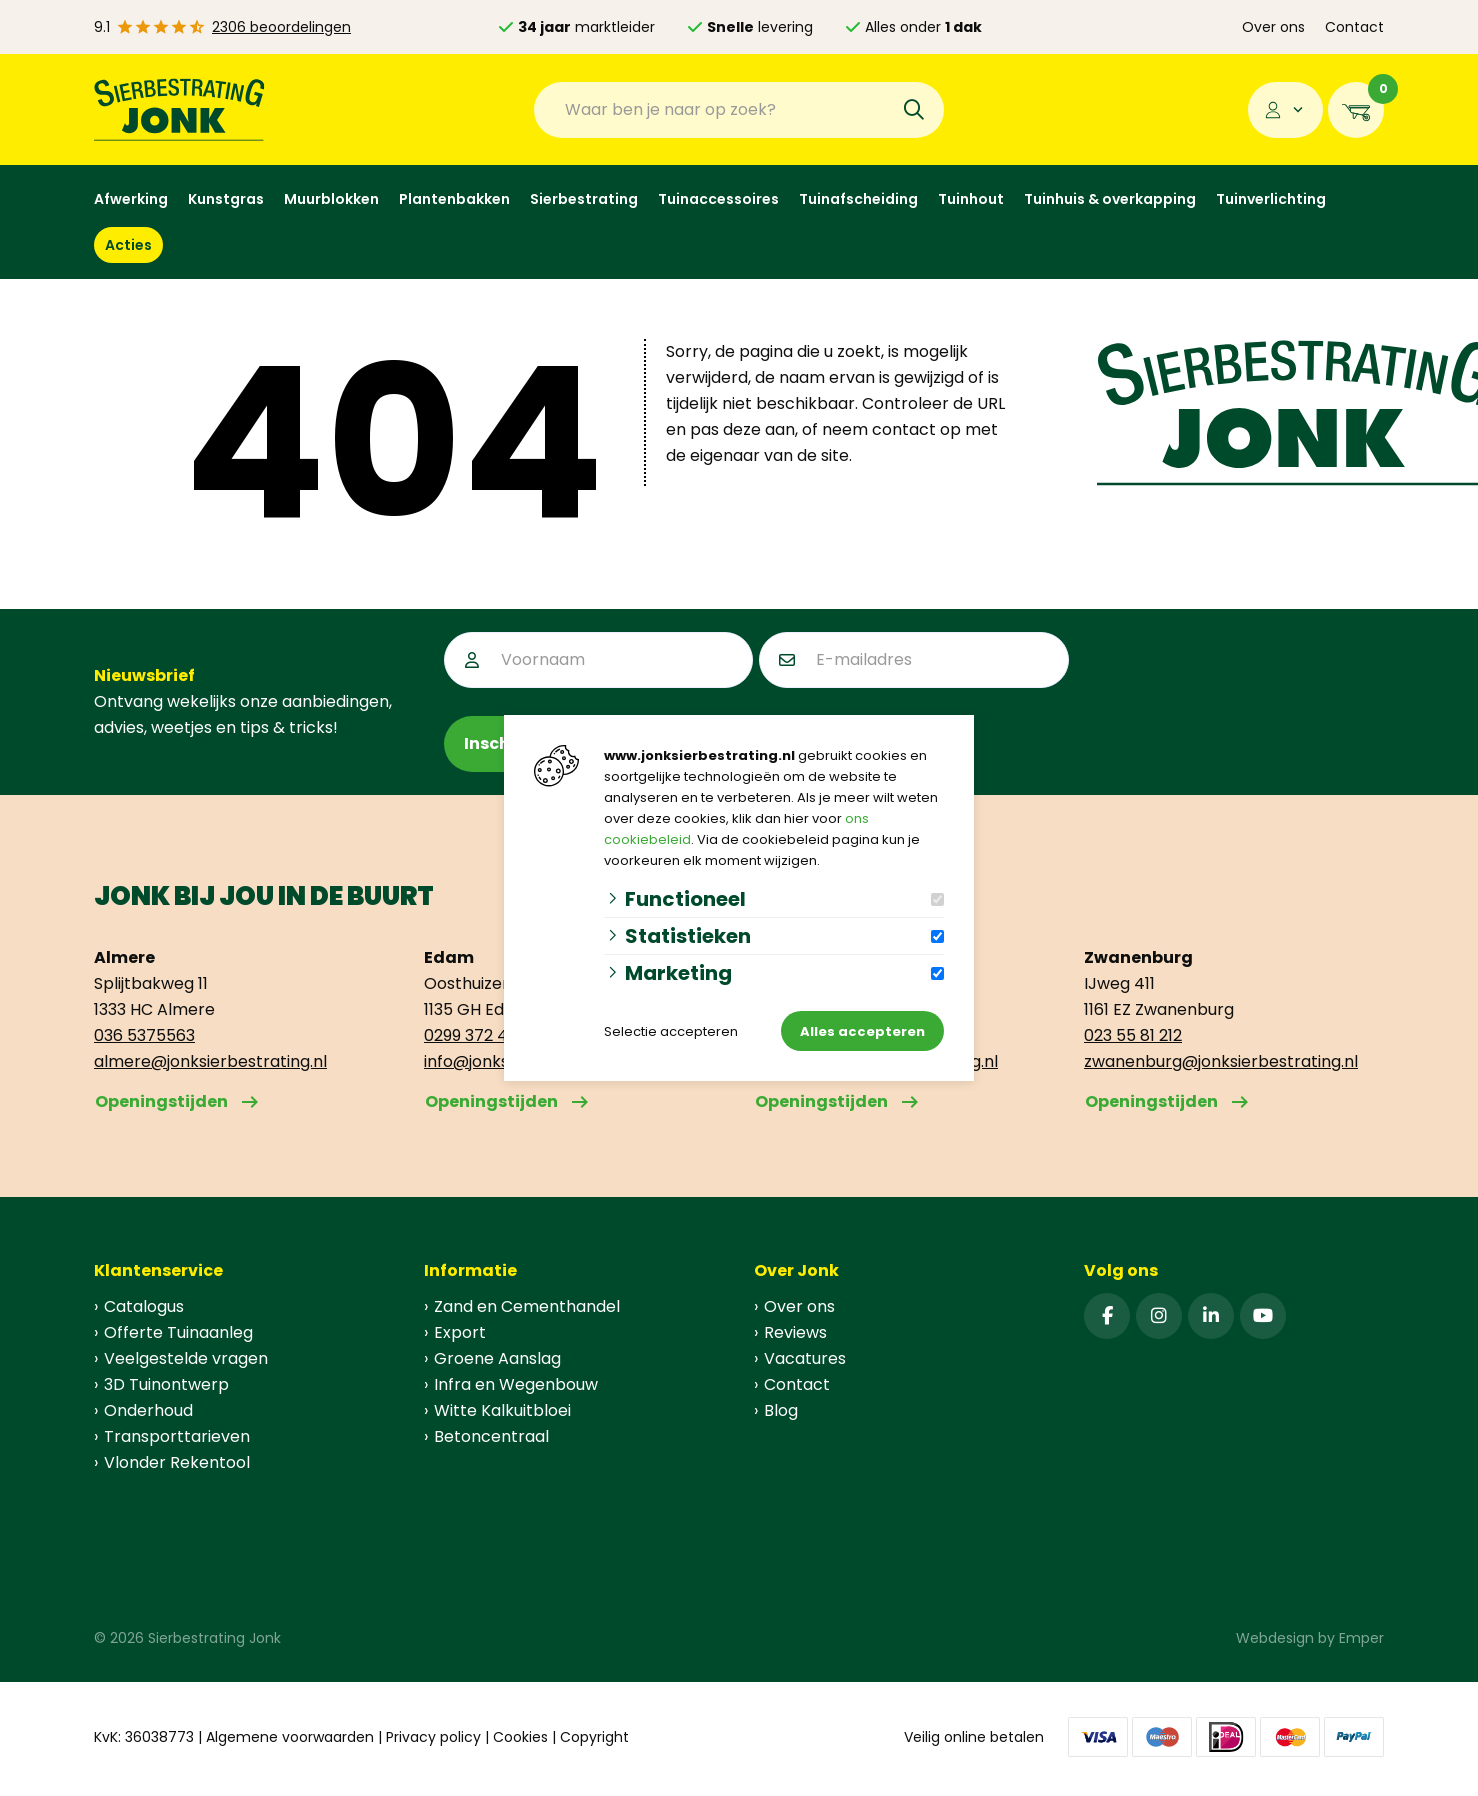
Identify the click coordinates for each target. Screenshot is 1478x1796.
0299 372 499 (475, 1035)
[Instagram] (1159, 1316)
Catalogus (144, 1306)
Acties (128, 245)
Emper (1361, 1638)
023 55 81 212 (1133, 1035)
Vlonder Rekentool (177, 1462)
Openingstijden (161, 1101)
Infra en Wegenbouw (516, 1384)
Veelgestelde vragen (186, 1358)
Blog (781, 1410)
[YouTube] (1263, 1316)
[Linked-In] (1211, 1316)
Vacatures (805, 1358)
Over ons (1273, 27)
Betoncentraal (491, 1436)
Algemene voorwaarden (290, 1737)
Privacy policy (433, 1737)
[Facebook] (1107, 1316)
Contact (1354, 27)
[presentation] (1227, 671)
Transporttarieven (177, 1436)
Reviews (795, 1332)
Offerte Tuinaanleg (178, 1332)
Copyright (594, 1737)
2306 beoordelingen (281, 27)
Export (460, 1332)
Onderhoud (148, 1410)
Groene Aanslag (497, 1358)
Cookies (520, 1737)
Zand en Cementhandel (527, 1306)
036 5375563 (144, 1035)
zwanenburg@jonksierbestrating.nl (1221, 1061)
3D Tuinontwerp (166, 1384)
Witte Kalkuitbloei (502, 1410)
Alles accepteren (862, 1031)
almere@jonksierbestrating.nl (210, 1061)
